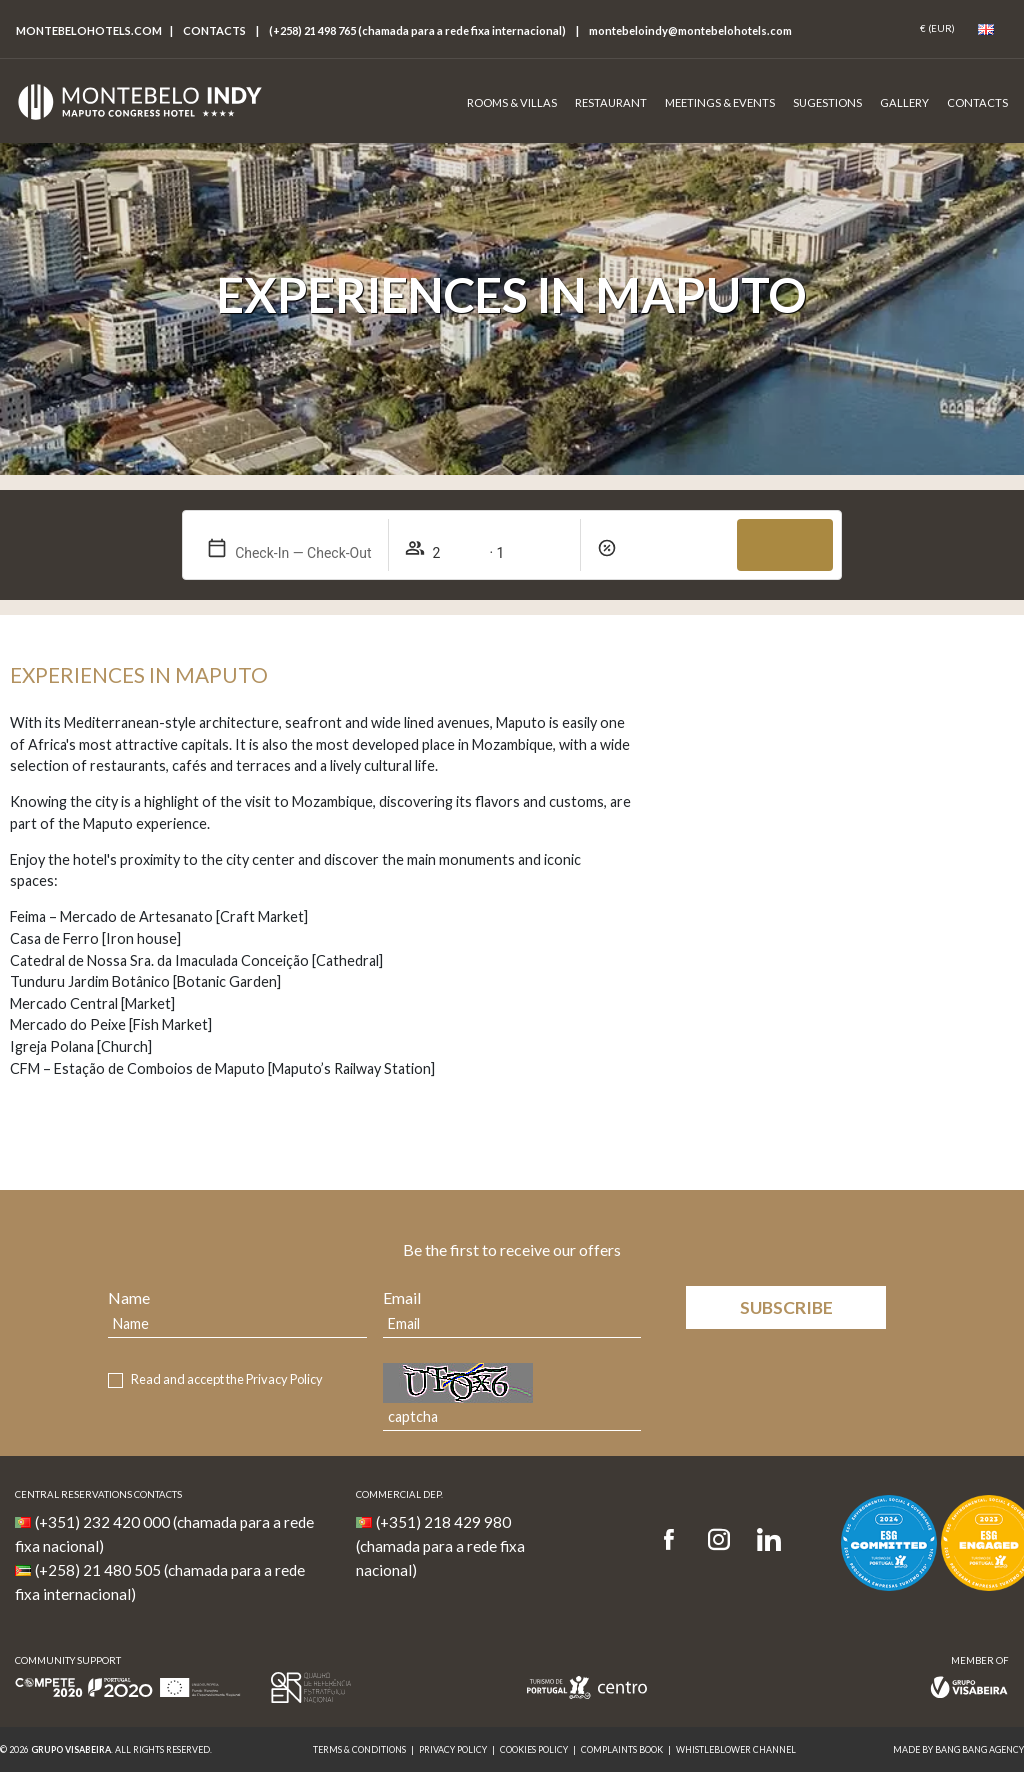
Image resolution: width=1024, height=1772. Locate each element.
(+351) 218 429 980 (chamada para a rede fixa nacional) (440, 1546)
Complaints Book (622, 1749)
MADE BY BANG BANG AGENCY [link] (958, 1749)
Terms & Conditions (359, 1749)
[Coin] (937, 29)
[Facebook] (675, 1540)
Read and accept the (227, 1379)
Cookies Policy (534, 1749)
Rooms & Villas (512, 102)
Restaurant (611, 102)
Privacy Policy (284, 1379)
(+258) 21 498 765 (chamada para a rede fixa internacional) (417, 30)
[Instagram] (719, 1540)
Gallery (904, 102)
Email (402, 1297)
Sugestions (827, 102)
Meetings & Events (720, 102)
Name (129, 1297)
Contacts (214, 30)
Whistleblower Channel (736, 1749)
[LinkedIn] (769, 1540)
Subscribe (786, 1307)
